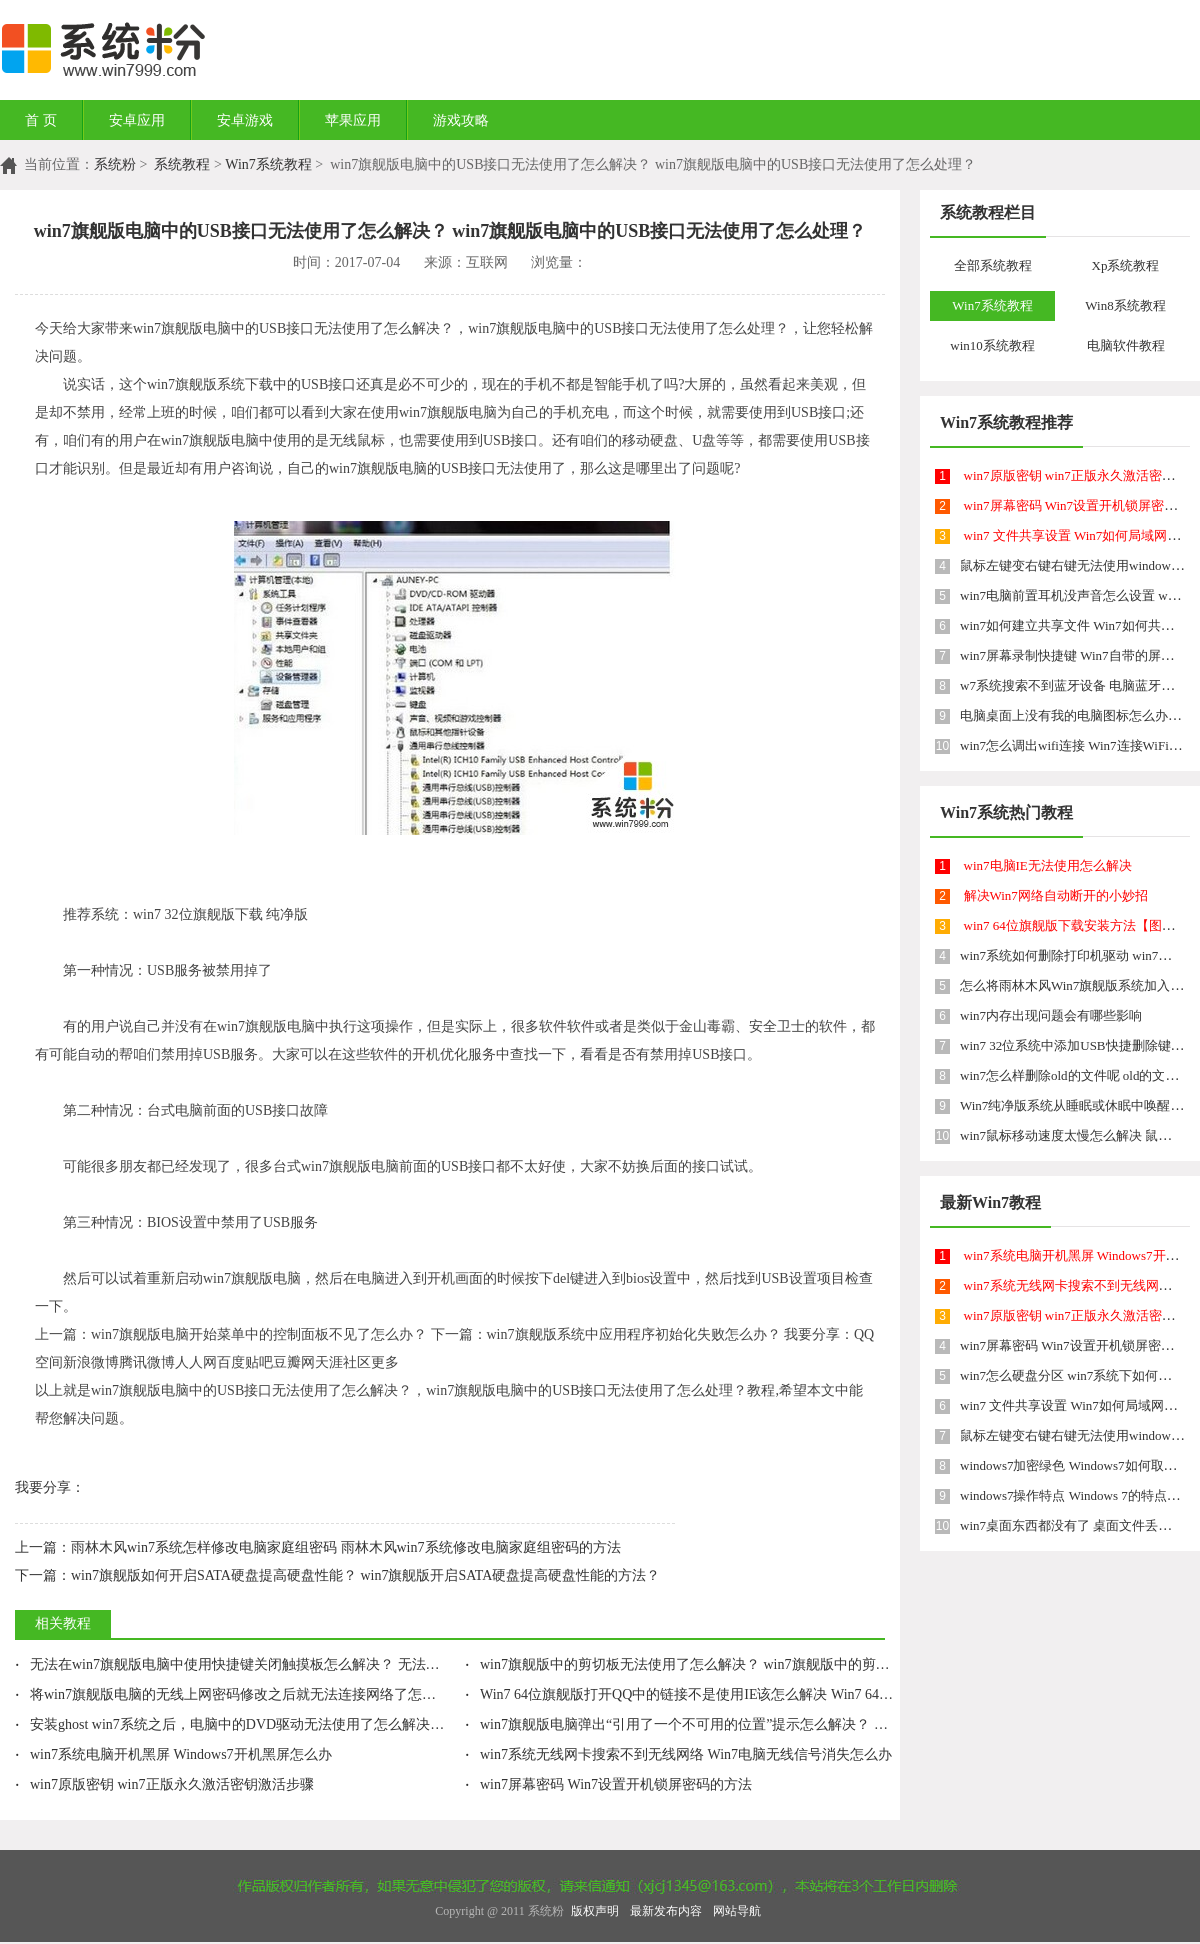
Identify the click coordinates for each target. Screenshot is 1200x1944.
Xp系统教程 (1126, 265)
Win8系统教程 (1125, 305)
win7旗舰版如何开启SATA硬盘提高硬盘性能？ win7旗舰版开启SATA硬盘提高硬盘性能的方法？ (337, 1575)
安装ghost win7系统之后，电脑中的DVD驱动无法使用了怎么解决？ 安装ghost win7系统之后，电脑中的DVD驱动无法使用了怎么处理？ (438, 1724)
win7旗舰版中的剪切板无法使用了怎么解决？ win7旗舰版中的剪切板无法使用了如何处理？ (754, 1664)
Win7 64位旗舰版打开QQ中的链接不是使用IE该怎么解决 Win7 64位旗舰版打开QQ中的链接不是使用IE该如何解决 (821, 1694)
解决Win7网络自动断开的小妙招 (1056, 895)
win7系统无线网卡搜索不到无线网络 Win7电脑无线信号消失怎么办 (678, 1754)
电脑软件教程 (1126, 345)
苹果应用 (353, 120)
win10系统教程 (992, 345)
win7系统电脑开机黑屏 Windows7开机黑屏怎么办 (173, 1754)
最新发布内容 (666, 1911)
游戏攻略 (461, 120)
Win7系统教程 (268, 164)
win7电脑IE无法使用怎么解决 (1048, 865)
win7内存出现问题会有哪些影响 (1051, 1015)
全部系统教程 (993, 265)
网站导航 (737, 1911)
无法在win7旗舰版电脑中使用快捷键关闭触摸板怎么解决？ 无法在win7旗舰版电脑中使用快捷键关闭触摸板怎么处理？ (388, 1664)
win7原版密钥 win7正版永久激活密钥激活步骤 (164, 1784)
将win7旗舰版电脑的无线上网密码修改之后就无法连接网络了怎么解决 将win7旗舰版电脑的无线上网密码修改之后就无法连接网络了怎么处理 (458, 1694)
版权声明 (595, 1911)
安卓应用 (137, 120)
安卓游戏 (245, 120)
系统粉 (115, 164)
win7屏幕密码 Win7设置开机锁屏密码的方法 (608, 1784)
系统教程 (182, 164)
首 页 (41, 120)
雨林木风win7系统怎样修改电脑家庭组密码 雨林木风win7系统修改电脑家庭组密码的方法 (318, 1547)
